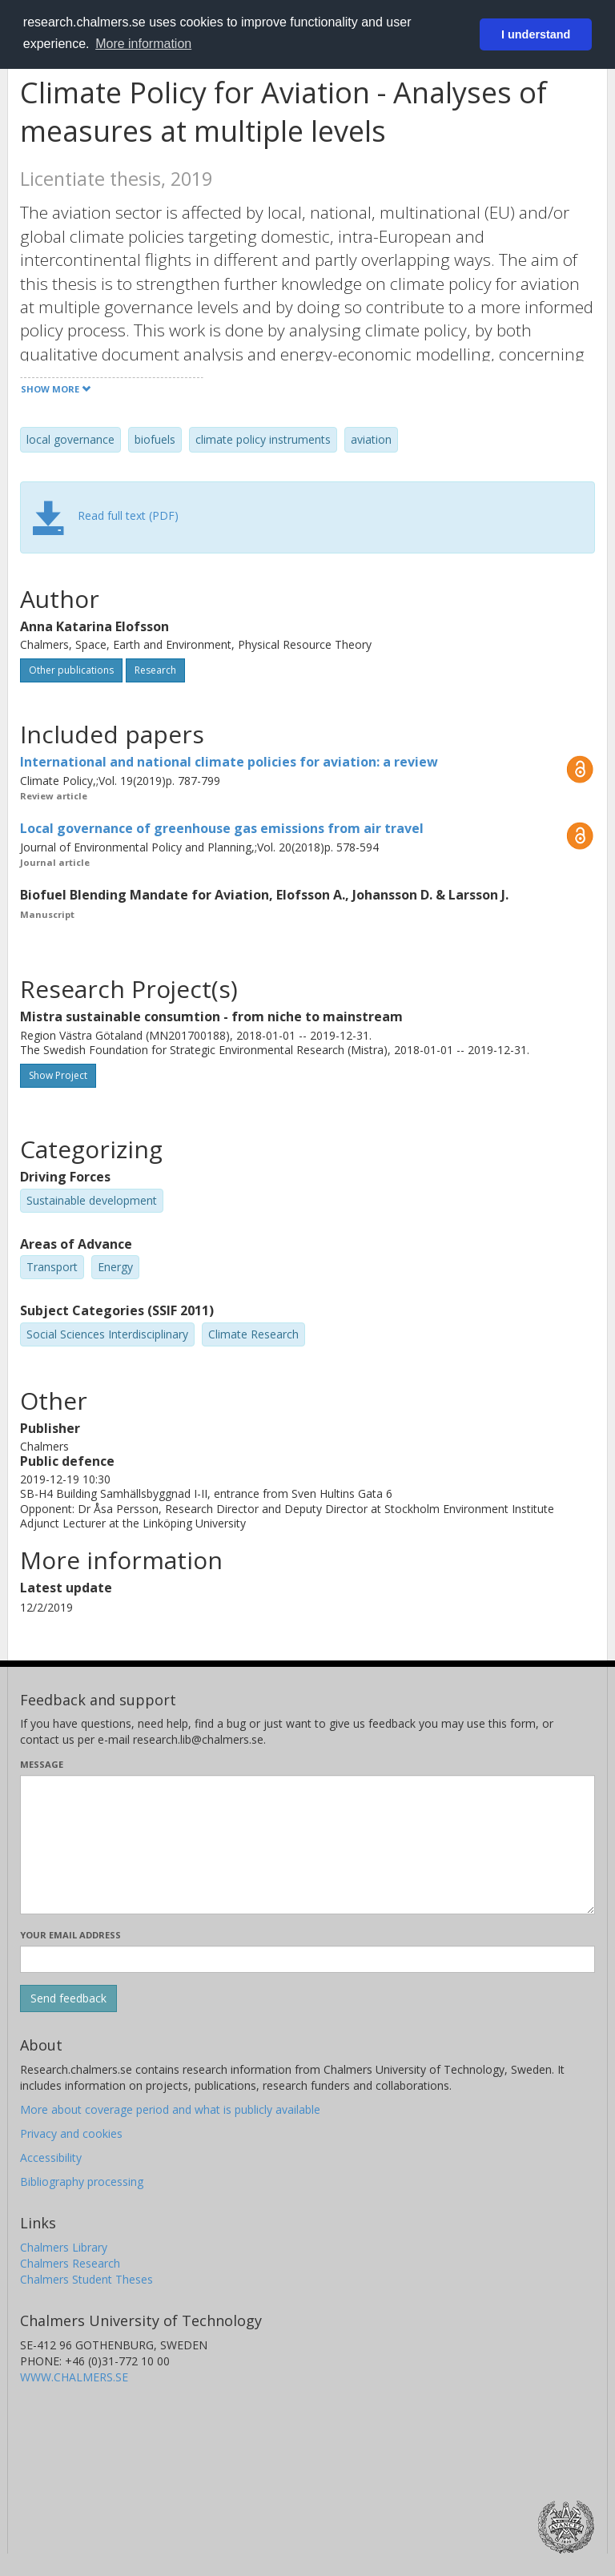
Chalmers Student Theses (86, 2279)
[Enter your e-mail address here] (307, 1959)
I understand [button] (535, 34)
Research (155, 670)
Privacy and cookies (71, 2133)
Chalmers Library (63, 2247)
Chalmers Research (70, 2263)
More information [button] (143, 43)
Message (41, 1764)
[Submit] (68, 1998)
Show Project (58, 1075)
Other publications (71, 670)
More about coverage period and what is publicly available (170, 2109)
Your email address (70, 1935)
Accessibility (51, 2157)
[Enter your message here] (307, 1844)
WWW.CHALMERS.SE (74, 2377)
